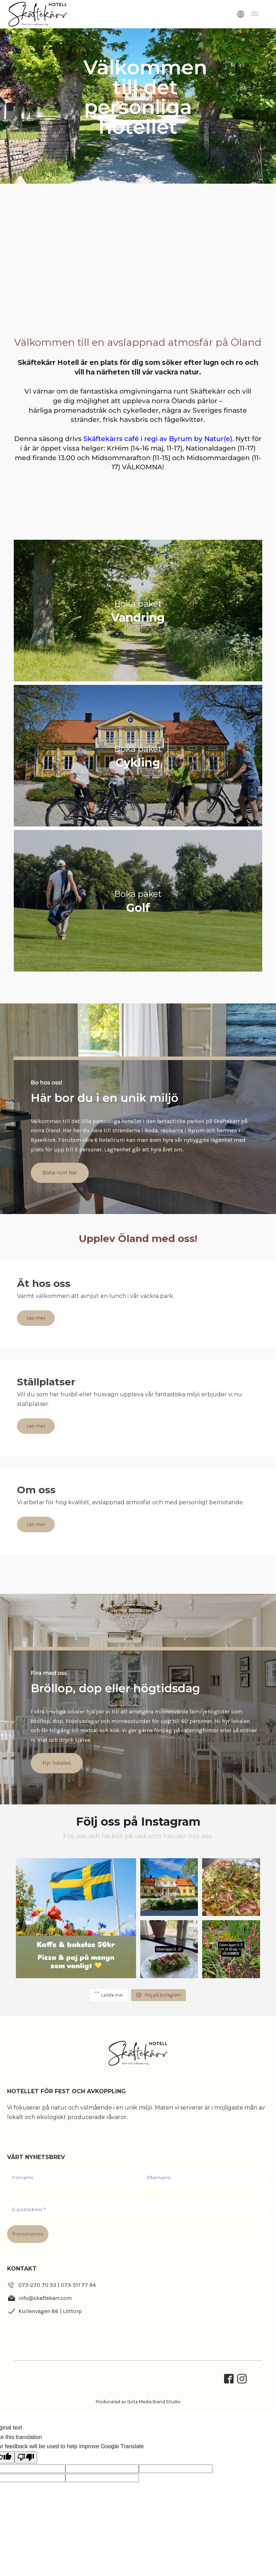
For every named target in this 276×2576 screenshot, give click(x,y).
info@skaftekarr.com (45, 2298)
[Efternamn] (205, 2178)
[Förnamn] (71, 2178)
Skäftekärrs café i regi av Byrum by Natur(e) (157, 438)
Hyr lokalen (32, 1762)
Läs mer (36, 1318)
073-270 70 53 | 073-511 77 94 (57, 2285)
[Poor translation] (25, 2457)
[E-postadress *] (138, 2210)
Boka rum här (35, 1172)
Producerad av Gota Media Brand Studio (138, 2401)
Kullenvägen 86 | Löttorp (50, 2311)
